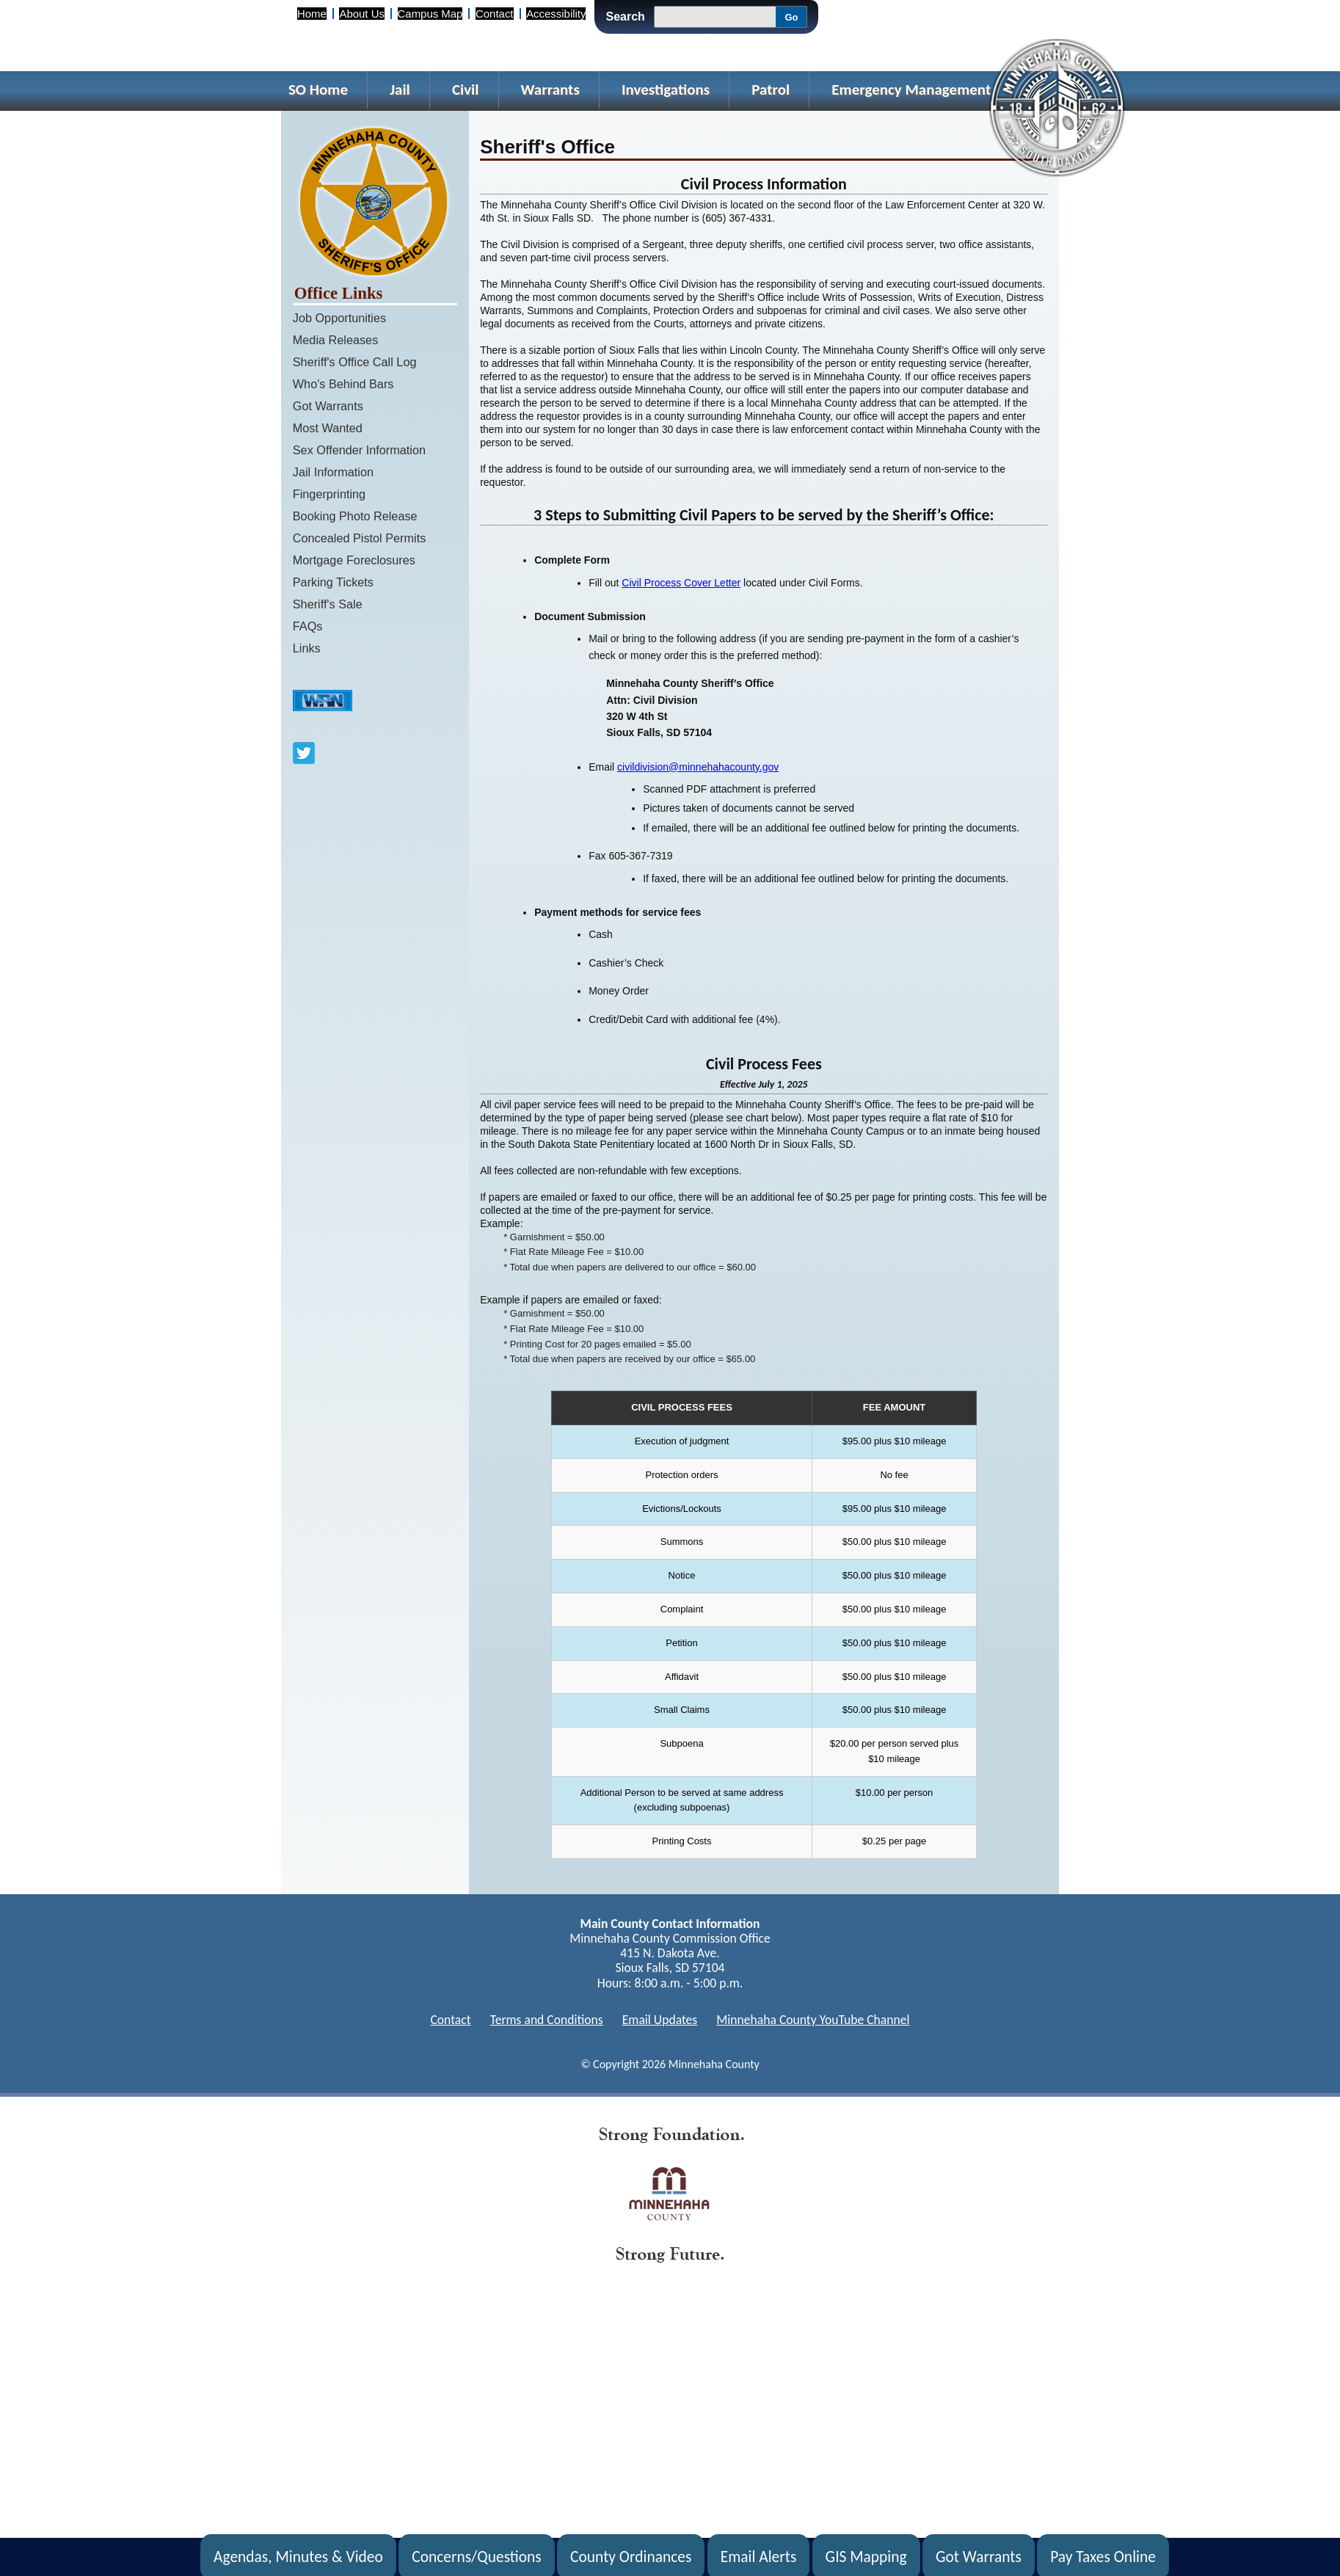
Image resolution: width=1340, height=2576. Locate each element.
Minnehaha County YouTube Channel (812, 2020)
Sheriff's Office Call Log (355, 361)
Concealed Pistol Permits (359, 538)
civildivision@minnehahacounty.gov (698, 767)
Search (624, 16)
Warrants (550, 89)
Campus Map (430, 13)
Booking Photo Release (355, 516)
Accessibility (556, 13)
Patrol (770, 89)
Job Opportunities (339, 317)
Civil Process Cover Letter (681, 583)
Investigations (666, 89)
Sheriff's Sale (328, 604)
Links (307, 648)
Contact (494, 13)
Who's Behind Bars (343, 383)
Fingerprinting (329, 494)
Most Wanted (328, 427)
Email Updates (660, 2020)
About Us (361, 13)
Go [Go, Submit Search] (791, 17)
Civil (465, 89)
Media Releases (336, 339)
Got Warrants (328, 405)
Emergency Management (911, 89)
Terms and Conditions (546, 2020)
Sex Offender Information (359, 449)
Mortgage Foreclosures (354, 560)
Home (312, 13)
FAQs (308, 626)
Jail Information (333, 472)
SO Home (318, 89)
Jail (400, 89)
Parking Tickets (333, 582)
